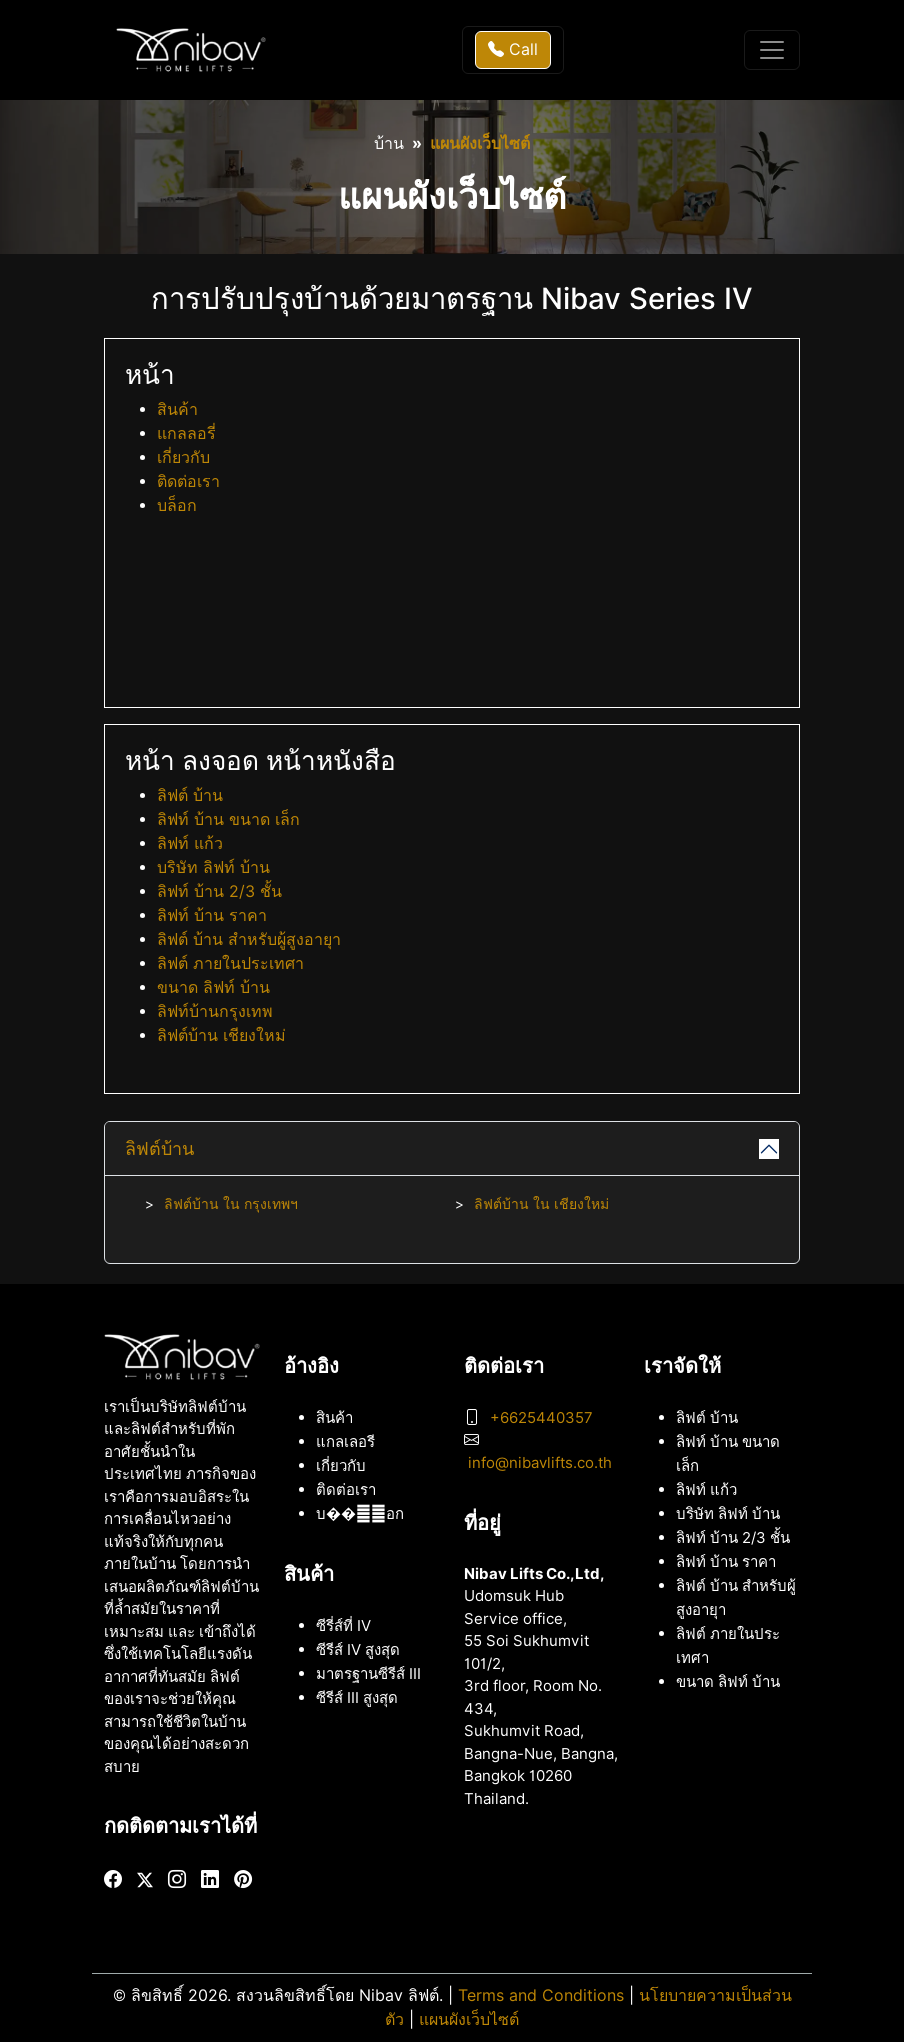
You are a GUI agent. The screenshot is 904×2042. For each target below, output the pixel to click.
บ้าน (389, 143)
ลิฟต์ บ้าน (190, 795)
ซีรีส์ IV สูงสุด (358, 1650)
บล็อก (177, 505)
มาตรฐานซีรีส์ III (368, 1674)
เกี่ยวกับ (183, 457)
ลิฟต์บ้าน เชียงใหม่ (221, 1035)
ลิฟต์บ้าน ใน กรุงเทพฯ (231, 1204)
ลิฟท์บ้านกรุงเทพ (215, 1011)
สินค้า (177, 409)
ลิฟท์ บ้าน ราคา (212, 915)
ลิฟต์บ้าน (159, 1148)
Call (513, 49)
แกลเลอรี (345, 1442)
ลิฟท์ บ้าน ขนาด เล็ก (228, 819)
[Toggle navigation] (772, 50)
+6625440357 (541, 1418)
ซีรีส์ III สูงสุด (357, 1698)
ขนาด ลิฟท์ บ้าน (213, 987)
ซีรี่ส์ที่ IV (343, 1626)
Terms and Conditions (541, 1995)
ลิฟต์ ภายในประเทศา (230, 963)
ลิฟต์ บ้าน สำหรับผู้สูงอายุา (249, 939)
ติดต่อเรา (188, 481)
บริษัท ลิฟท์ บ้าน (213, 867)
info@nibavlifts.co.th (540, 1463)
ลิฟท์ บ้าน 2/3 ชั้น (219, 891)
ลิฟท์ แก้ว (190, 843)
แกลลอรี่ (186, 433)
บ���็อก (360, 1514)
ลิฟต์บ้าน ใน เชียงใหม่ (541, 1204)
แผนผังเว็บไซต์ (469, 2019)
